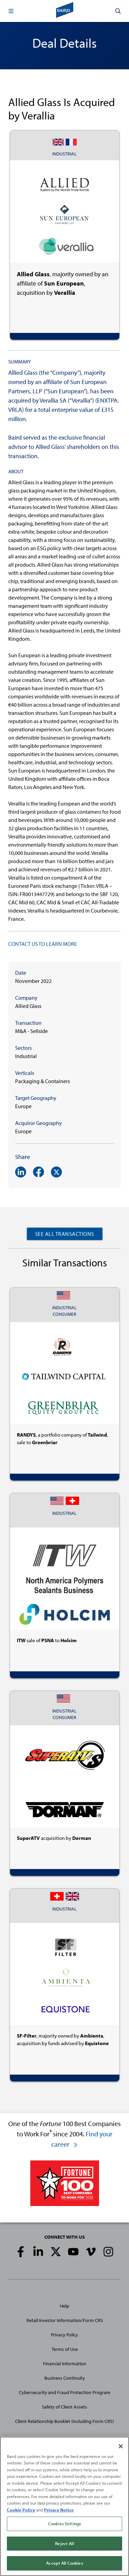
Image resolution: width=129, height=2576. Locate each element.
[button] (11, 11)
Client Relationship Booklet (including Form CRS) (64, 2421)
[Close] (120, 2448)
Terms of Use (65, 2349)
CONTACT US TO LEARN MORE (42, 943)
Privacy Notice (59, 2511)
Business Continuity (64, 2378)
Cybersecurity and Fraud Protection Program (64, 2392)
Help (64, 2306)
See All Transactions (64, 1233)
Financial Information (64, 2363)
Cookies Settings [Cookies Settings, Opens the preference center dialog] (64, 2525)
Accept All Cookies (64, 2565)
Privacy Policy (64, 2335)
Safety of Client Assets (64, 2407)
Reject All (64, 2545)
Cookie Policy (21, 2511)
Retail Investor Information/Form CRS (64, 2320)
